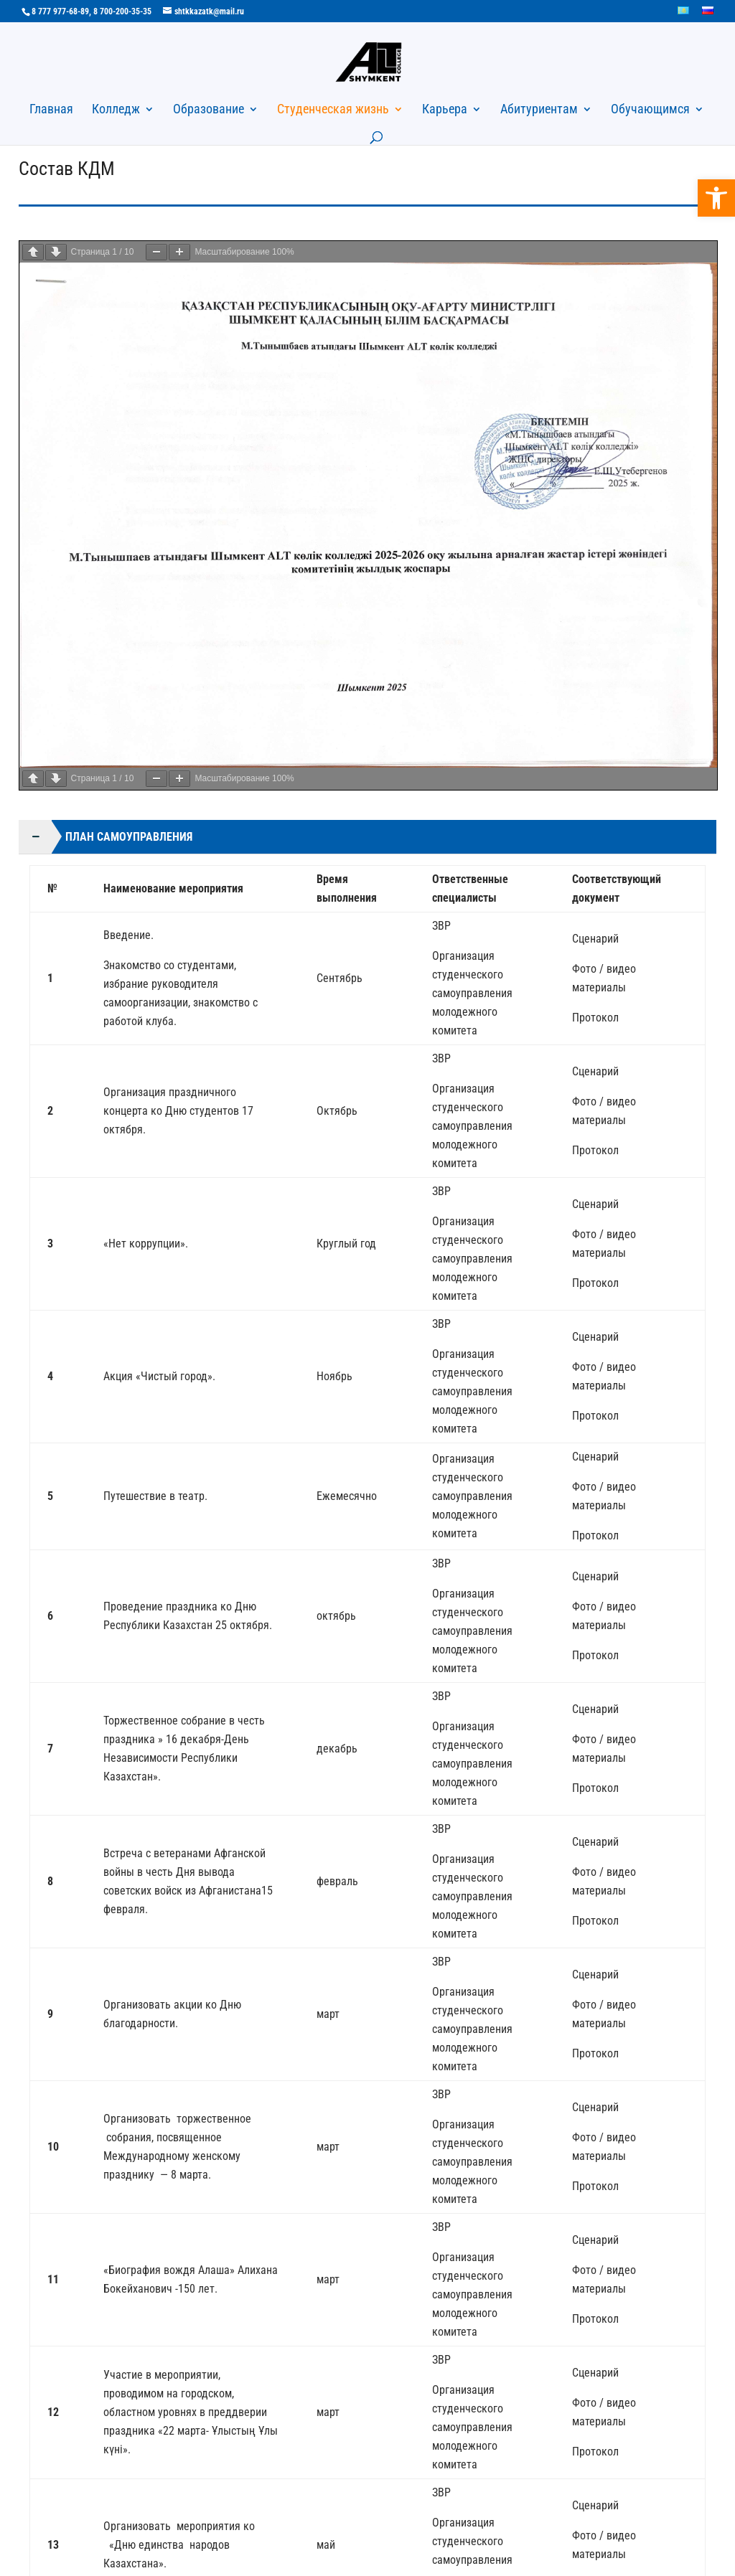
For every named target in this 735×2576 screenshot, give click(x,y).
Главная (51, 110)
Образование (208, 110)
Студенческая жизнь (333, 110)
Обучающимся (650, 110)
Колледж (116, 110)
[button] (716, 198)
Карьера (444, 110)
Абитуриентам (539, 110)
